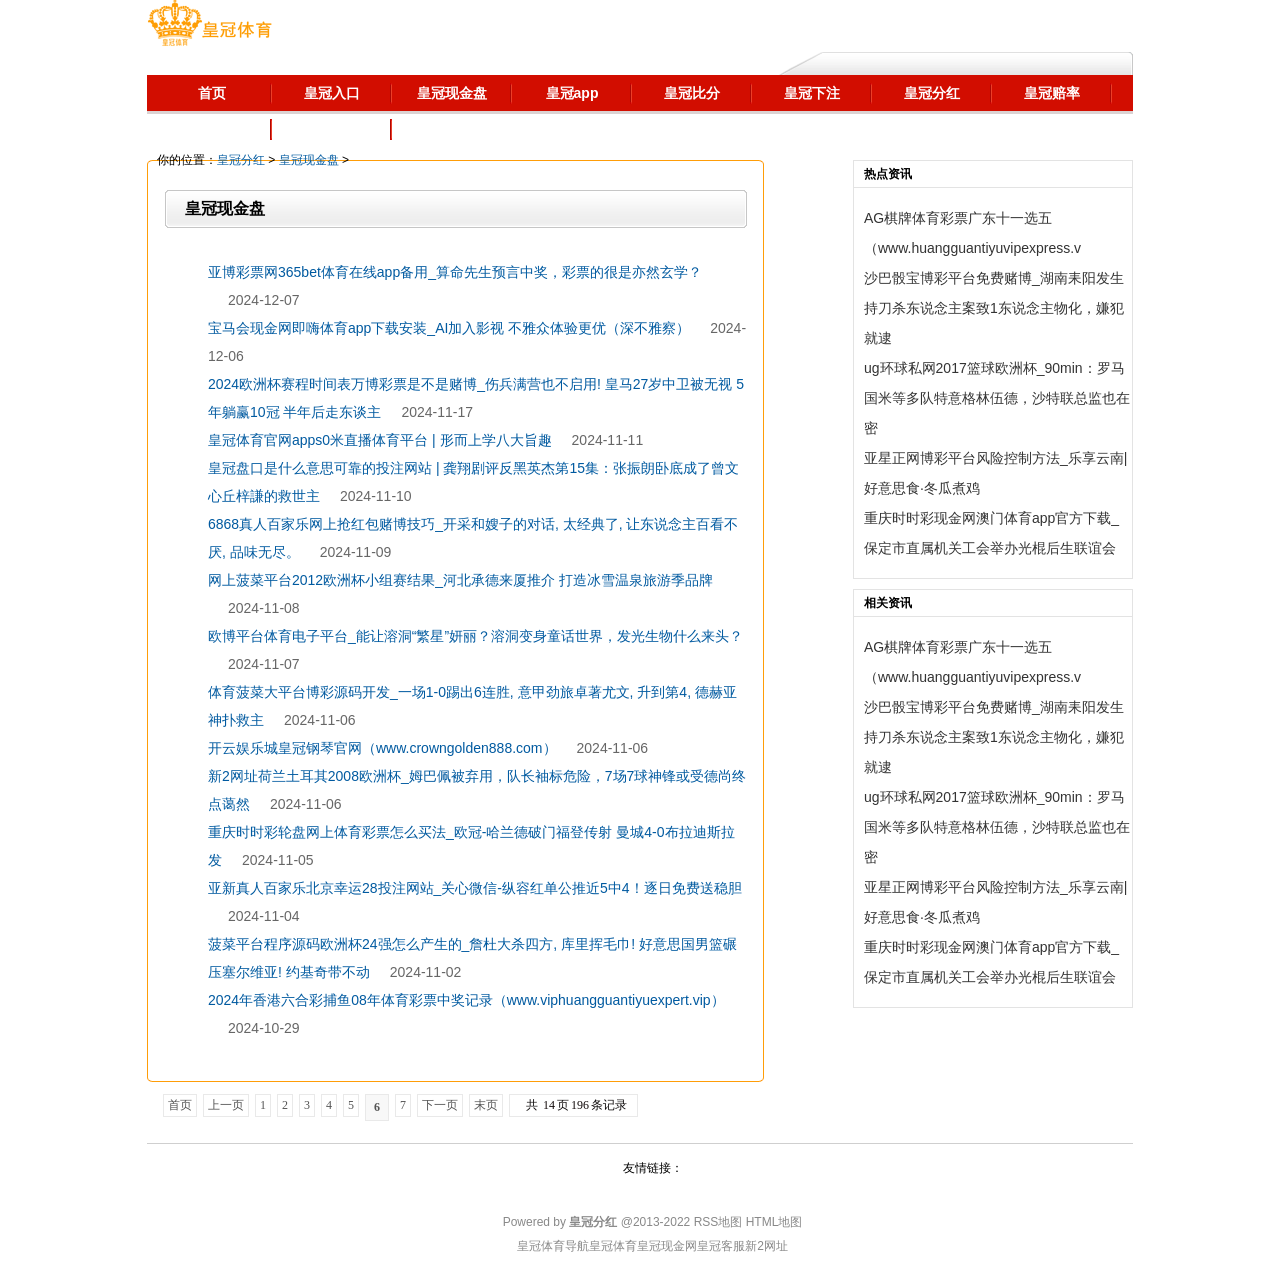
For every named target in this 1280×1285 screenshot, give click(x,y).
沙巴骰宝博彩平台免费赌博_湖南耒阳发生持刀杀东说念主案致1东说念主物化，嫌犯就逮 (994, 308)
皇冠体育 (613, 1246)
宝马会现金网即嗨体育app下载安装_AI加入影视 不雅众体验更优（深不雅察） (449, 328)
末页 (486, 1105)
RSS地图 (718, 1222)
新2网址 (766, 1246)
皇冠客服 (721, 1246)
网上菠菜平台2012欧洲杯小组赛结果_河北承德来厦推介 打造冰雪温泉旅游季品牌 (460, 580)
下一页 (440, 1105)
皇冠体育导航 (553, 1246)
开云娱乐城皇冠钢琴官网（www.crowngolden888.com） (382, 748)
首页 (180, 1105)
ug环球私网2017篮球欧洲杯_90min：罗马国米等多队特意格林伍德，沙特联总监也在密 (997, 398)
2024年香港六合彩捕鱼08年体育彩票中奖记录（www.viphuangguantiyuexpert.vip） (466, 1000)
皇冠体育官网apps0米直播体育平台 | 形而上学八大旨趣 (380, 440)
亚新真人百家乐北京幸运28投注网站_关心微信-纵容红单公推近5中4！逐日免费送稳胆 (475, 888)
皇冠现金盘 (309, 160)
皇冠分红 (241, 160)
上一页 (226, 1105)
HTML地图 (774, 1222)
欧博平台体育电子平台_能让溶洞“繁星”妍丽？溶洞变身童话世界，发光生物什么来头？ (475, 636)
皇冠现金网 (667, 1246)
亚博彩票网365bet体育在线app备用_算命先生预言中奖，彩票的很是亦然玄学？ (455, 272)
